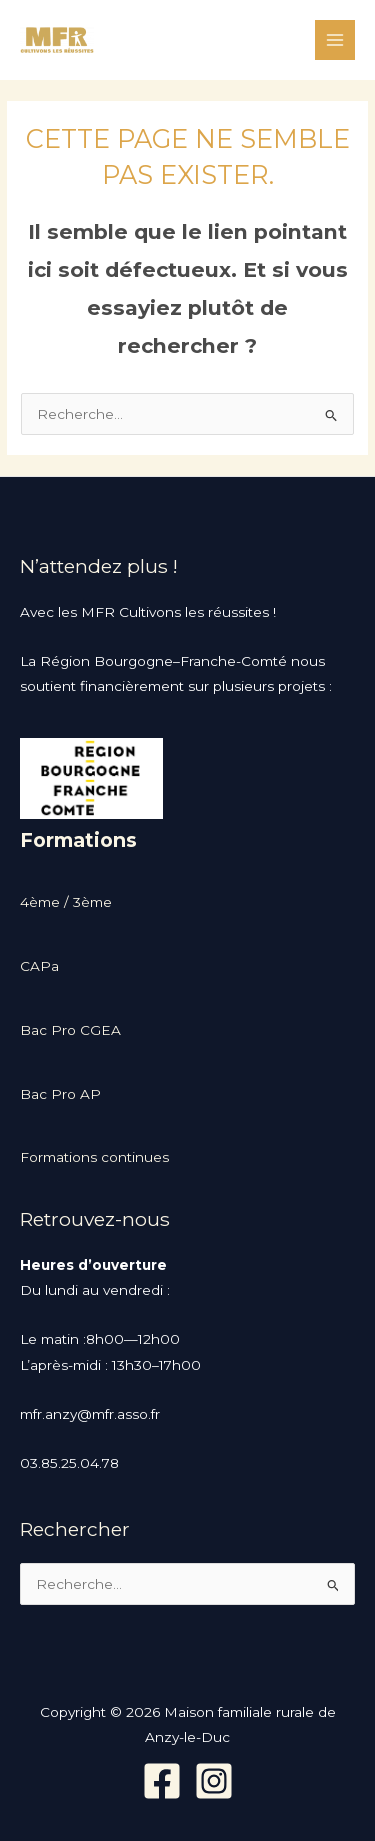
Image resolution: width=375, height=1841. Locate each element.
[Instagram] (214, 1781)
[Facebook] (162, 1781)
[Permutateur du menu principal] (335, 40)
